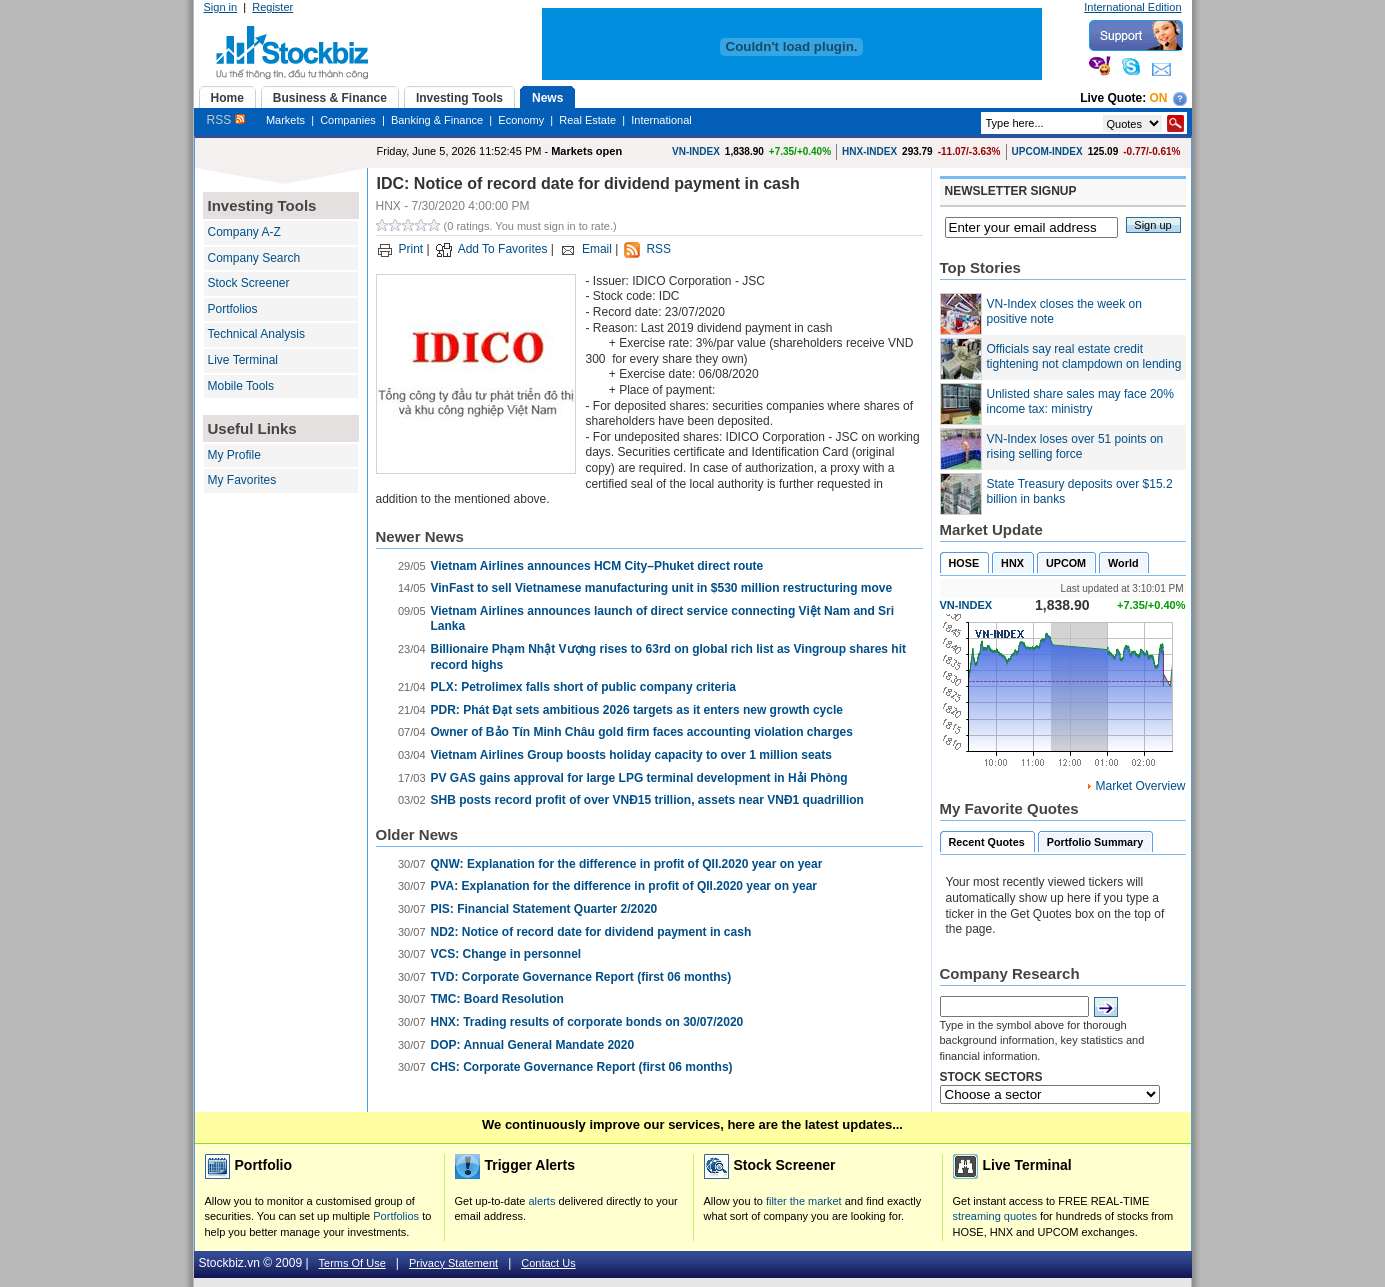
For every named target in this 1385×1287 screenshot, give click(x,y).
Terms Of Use (352, 1263)
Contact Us (548, 1263)
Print (411, 249)
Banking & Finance (437, 120)
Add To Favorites (503, 249)
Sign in (221, 7)
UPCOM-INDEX (1047, 151)
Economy (521, 120)
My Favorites (242, 480)
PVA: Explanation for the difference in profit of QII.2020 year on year (624, 886)
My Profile (234, 455)
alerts (542, 1201)
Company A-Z (244, 232)
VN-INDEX (696, 151)
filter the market (804, 1201)
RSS (226, 120)
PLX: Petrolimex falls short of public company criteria (583, 687)
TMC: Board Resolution (497, 999)
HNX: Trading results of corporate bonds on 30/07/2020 (587, 1022)
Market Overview (1140, 786)
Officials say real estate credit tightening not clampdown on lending (1084, 357)
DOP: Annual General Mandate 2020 (533, 1045)
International (661, 120)
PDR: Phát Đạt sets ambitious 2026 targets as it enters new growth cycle (637, 710)
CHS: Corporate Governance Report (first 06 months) (582, 1067)
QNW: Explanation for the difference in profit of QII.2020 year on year (627, 864)
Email (597, 249)
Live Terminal (243, 360)
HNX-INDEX (869, 151)
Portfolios (233, 309)
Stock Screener (249, 283)
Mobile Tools (241, 386)
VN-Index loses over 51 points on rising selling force (1075, 447)
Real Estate (587, 120)
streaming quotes (995, 1216)
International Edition (1132, 7)
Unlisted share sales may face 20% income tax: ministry (1080, 402)
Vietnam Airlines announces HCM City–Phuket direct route (597, 566)
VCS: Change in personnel (506, 954)
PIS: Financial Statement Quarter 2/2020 (544, 909)
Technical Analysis (256, 334)
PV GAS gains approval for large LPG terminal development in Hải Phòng (639, 778)
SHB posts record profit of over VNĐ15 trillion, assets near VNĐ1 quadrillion (647, 800)
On (1159, 98)
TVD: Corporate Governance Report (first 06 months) (581, 977)
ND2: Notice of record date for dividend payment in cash (591, 932)
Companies (348, 120)
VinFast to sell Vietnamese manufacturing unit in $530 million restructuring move (662, 588)
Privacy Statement (453, 1263)
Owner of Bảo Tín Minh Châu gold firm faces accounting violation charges (642, 732)
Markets (285, 120)
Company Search (254, 258)
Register (272, 7)
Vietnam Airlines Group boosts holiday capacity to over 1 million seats (631, 755)
